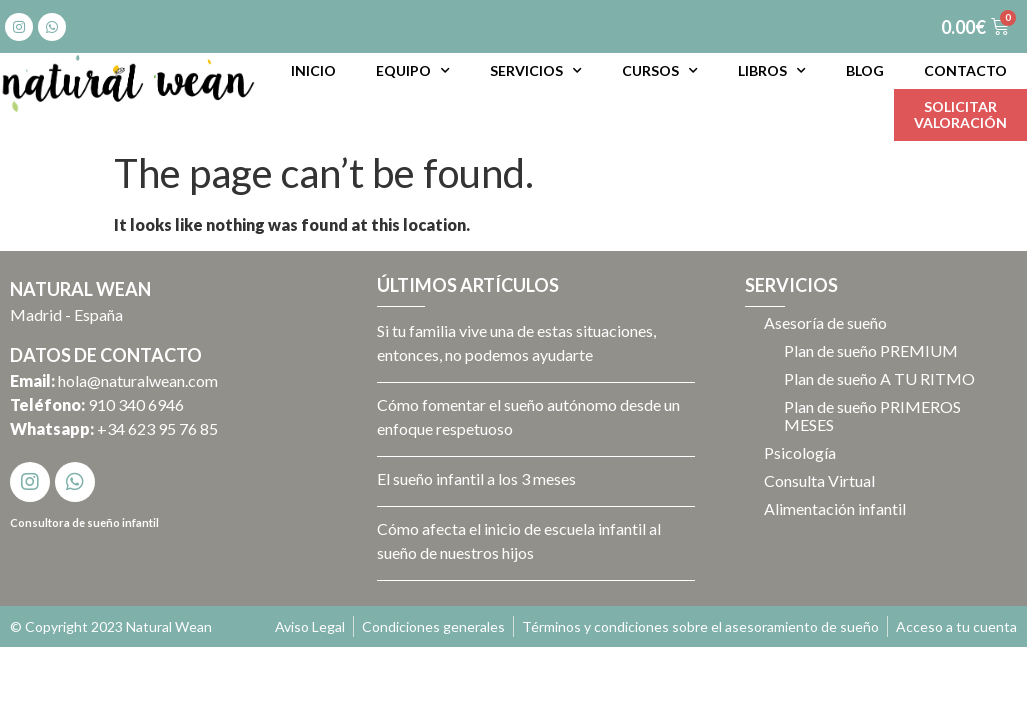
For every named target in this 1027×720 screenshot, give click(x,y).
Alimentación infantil (836, 508)
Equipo (413, 71)
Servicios (536, 71)
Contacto (965, 70)
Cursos (660, 71)
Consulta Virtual (820, 480)
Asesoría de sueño (826, 322)
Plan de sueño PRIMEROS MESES (873, 415)
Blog (865, 70)
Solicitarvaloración (960, 114)
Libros (772, 71)
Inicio (313, 70)
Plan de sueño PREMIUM (872, 350)
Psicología (801, 452)
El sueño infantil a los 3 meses (476, 478)
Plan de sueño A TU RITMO (880, 378)
